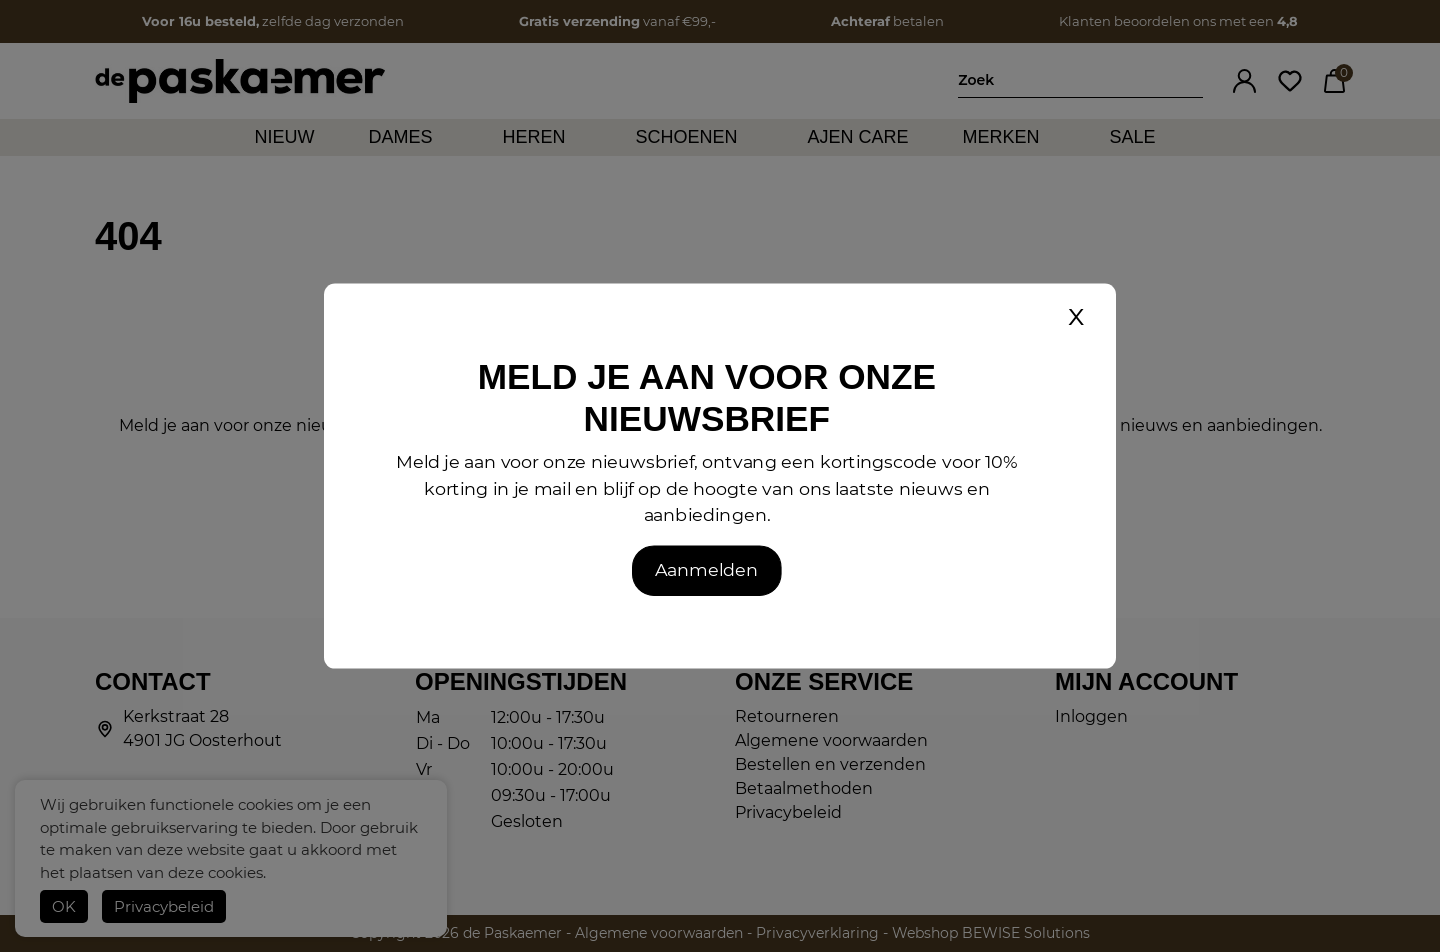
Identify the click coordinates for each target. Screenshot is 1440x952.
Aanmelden (706, 569)
